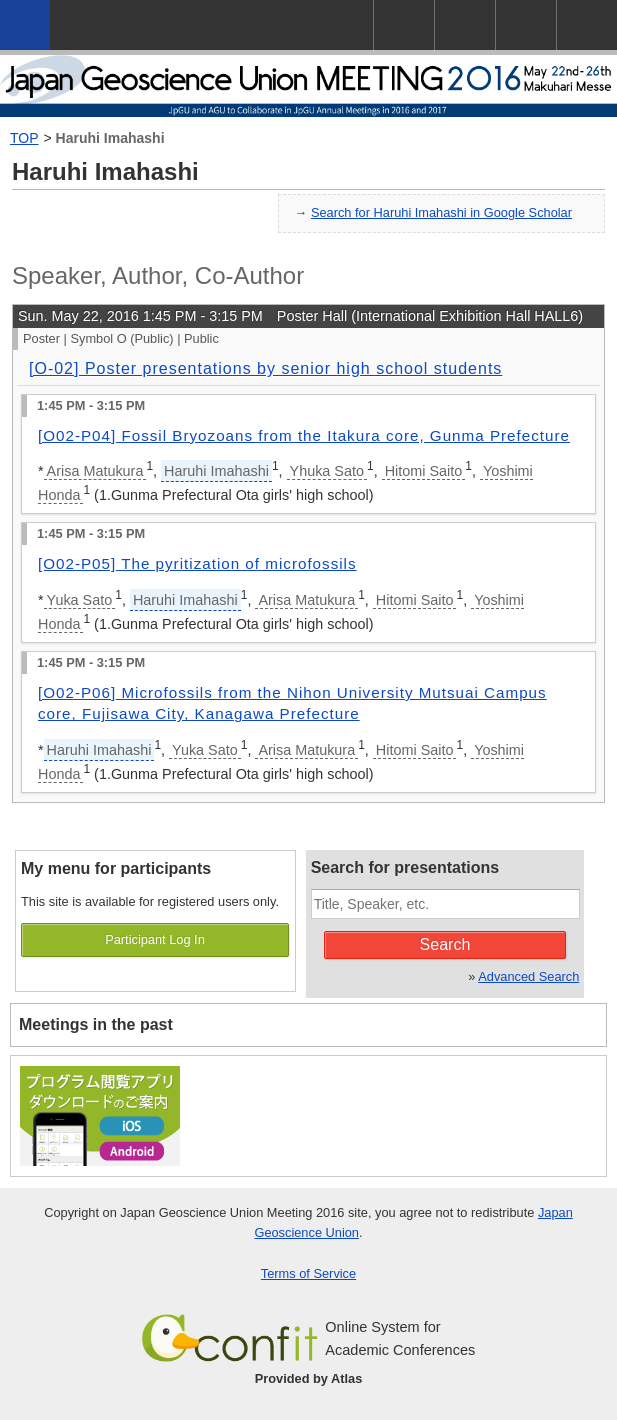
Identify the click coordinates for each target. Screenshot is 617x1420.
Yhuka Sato (327, 471)
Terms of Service (308, 1273)
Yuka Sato (80, 600)
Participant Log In (155, 939)
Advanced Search (528, 976)
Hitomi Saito (424, 471)
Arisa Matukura (95, 471)
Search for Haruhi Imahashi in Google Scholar (441, 212)
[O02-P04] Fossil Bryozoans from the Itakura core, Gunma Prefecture (304, 435)
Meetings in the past (96, 1024)
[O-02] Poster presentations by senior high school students (265, 368)
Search (445, 944)
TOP (24, 138)
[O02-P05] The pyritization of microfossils (197, 563)
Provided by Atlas (309, 1378)
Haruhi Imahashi (110, 138)
